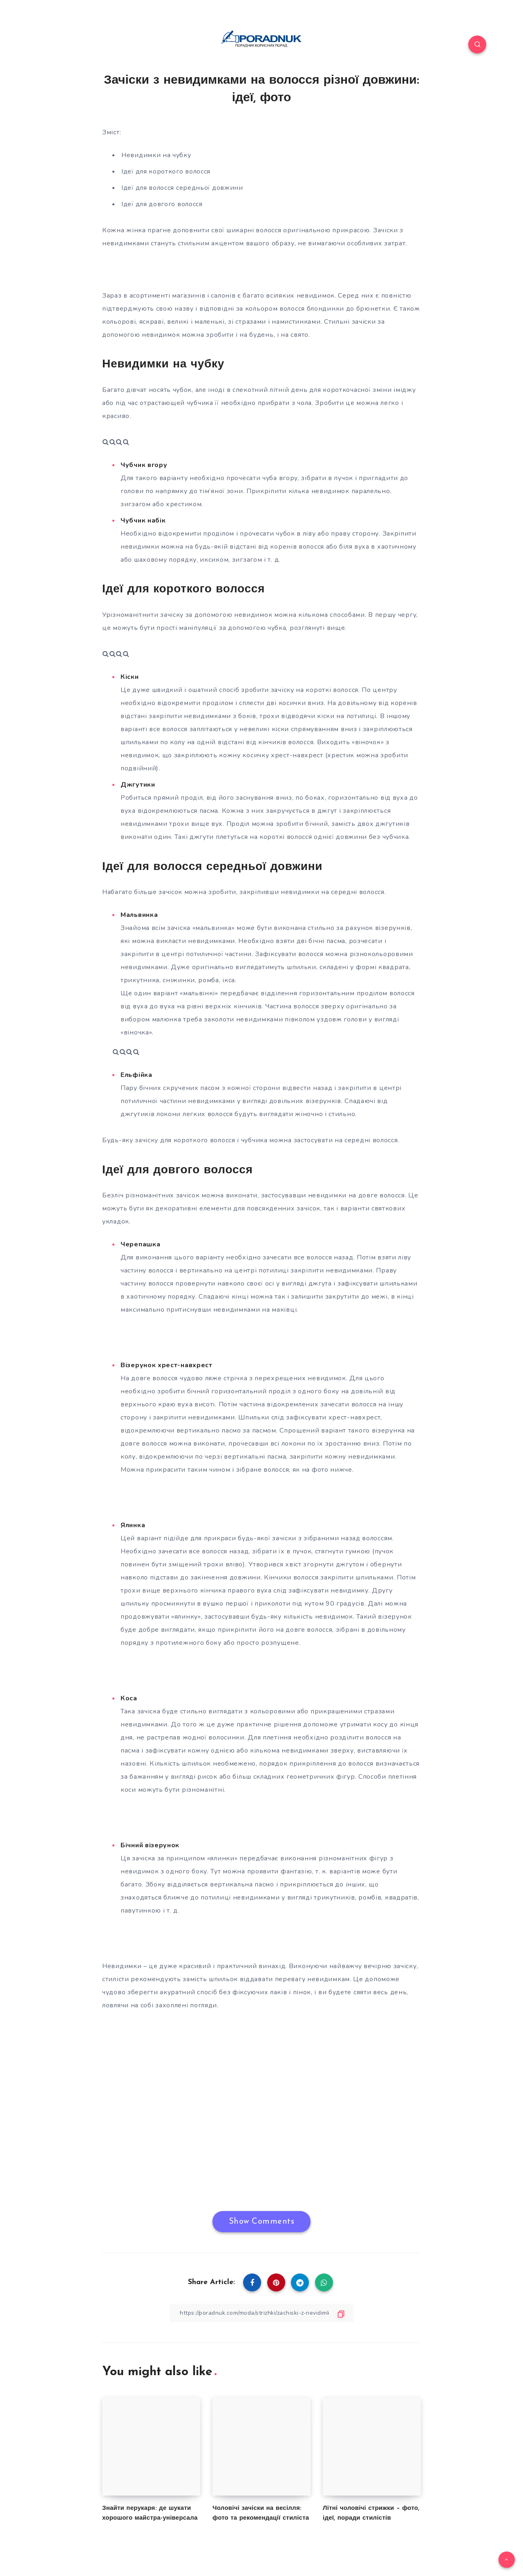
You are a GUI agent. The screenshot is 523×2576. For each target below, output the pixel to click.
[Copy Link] (261, 2313)
